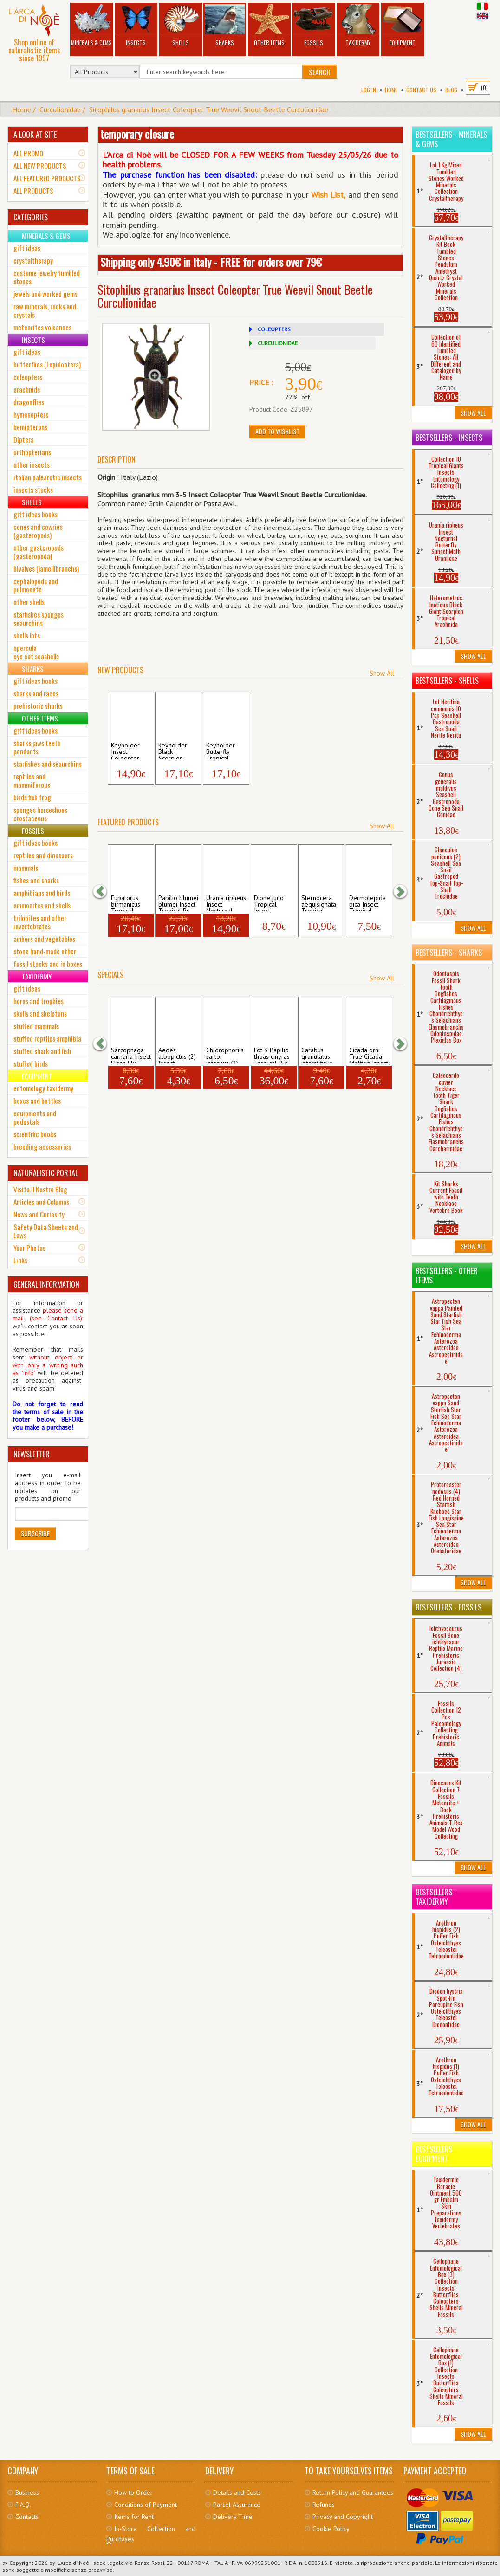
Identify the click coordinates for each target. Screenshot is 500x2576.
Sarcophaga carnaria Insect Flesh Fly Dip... (131, 1055)
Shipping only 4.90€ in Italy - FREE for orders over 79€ (211, 262)
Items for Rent (134, 2516)
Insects (136, 25)
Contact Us (421, 90)
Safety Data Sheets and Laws (45, 1231)
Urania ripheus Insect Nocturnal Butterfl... (226, 903)
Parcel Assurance (236, 2504)
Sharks (225, 25)
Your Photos (29, 1248)
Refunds (323, 2504)
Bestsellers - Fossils (448, 1607)
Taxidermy (358, 25)
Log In (368, 90)
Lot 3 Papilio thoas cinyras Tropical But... (273, 1055)
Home (391, 90)
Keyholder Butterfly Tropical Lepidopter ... (225, 750)
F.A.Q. (23, 2504)
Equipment (402, 25)
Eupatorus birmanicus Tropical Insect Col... (127, 903)
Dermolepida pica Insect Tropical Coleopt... (367, 903)
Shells (180, 25)
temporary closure (137, 134)
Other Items (269, 25)
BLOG (451, 90)
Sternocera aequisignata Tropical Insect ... (318, 903)
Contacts (27, 2516)
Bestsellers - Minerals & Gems (451, 139)
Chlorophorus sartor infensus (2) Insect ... (225, 1055)
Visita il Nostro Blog (40, 1189)
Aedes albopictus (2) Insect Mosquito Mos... (177, 1055)
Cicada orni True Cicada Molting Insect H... (368, 1055)
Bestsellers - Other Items (447, 1275)
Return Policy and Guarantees (352, 2492)
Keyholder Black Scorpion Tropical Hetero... (172, 750)
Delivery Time (233, 2516)
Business (27, 2492)
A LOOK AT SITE (35, 134)
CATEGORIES (30, 217)
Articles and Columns (41, 1202)
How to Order (133, 2492)
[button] (104, 891)
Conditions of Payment (145, 2504)
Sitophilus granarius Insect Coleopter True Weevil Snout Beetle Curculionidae (208, 109)
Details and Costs (237, 2492)
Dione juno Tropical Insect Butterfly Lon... (274, 903)
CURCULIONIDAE (278, 343)
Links (20, 1260)
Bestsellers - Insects (449, 437)
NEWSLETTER (31, 1454)
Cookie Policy (331, 2528)
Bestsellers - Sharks (449, 952)
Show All (382, 673)
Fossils (313, 25)
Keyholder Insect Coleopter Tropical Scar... (125, 750)
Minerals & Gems (91, 25)
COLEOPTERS (274, 329)
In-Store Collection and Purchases (150, 2533)
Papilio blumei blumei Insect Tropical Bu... (178, 903)
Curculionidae (60, 109)
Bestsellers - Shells (447, 680)
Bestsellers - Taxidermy (436, 1896)
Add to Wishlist (277, 431)
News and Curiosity (39, 1214)
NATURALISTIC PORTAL (45, 1173)
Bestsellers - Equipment (436, 2154)
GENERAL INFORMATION (46, 1284)
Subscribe (35, 1533)
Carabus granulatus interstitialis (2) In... (316, 1055)
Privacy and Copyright (342, 2516)
